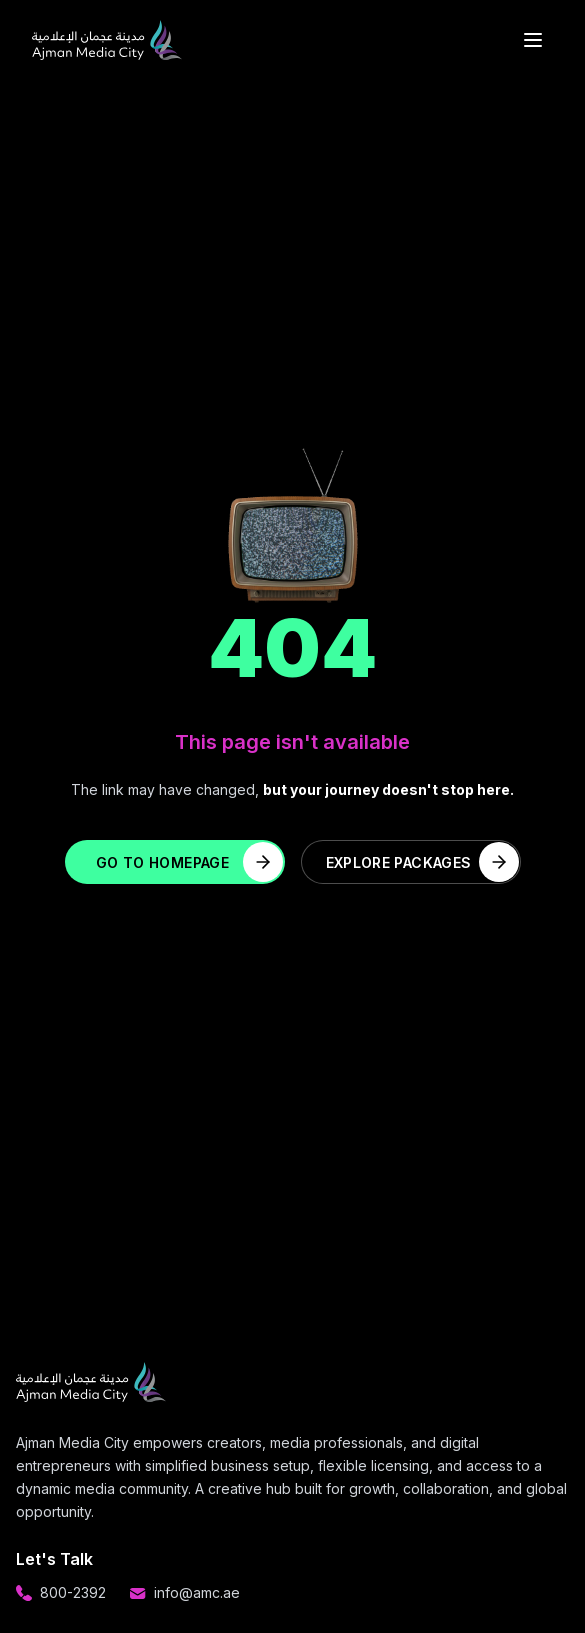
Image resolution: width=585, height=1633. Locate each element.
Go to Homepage (189, 862)
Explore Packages (422, 862)
